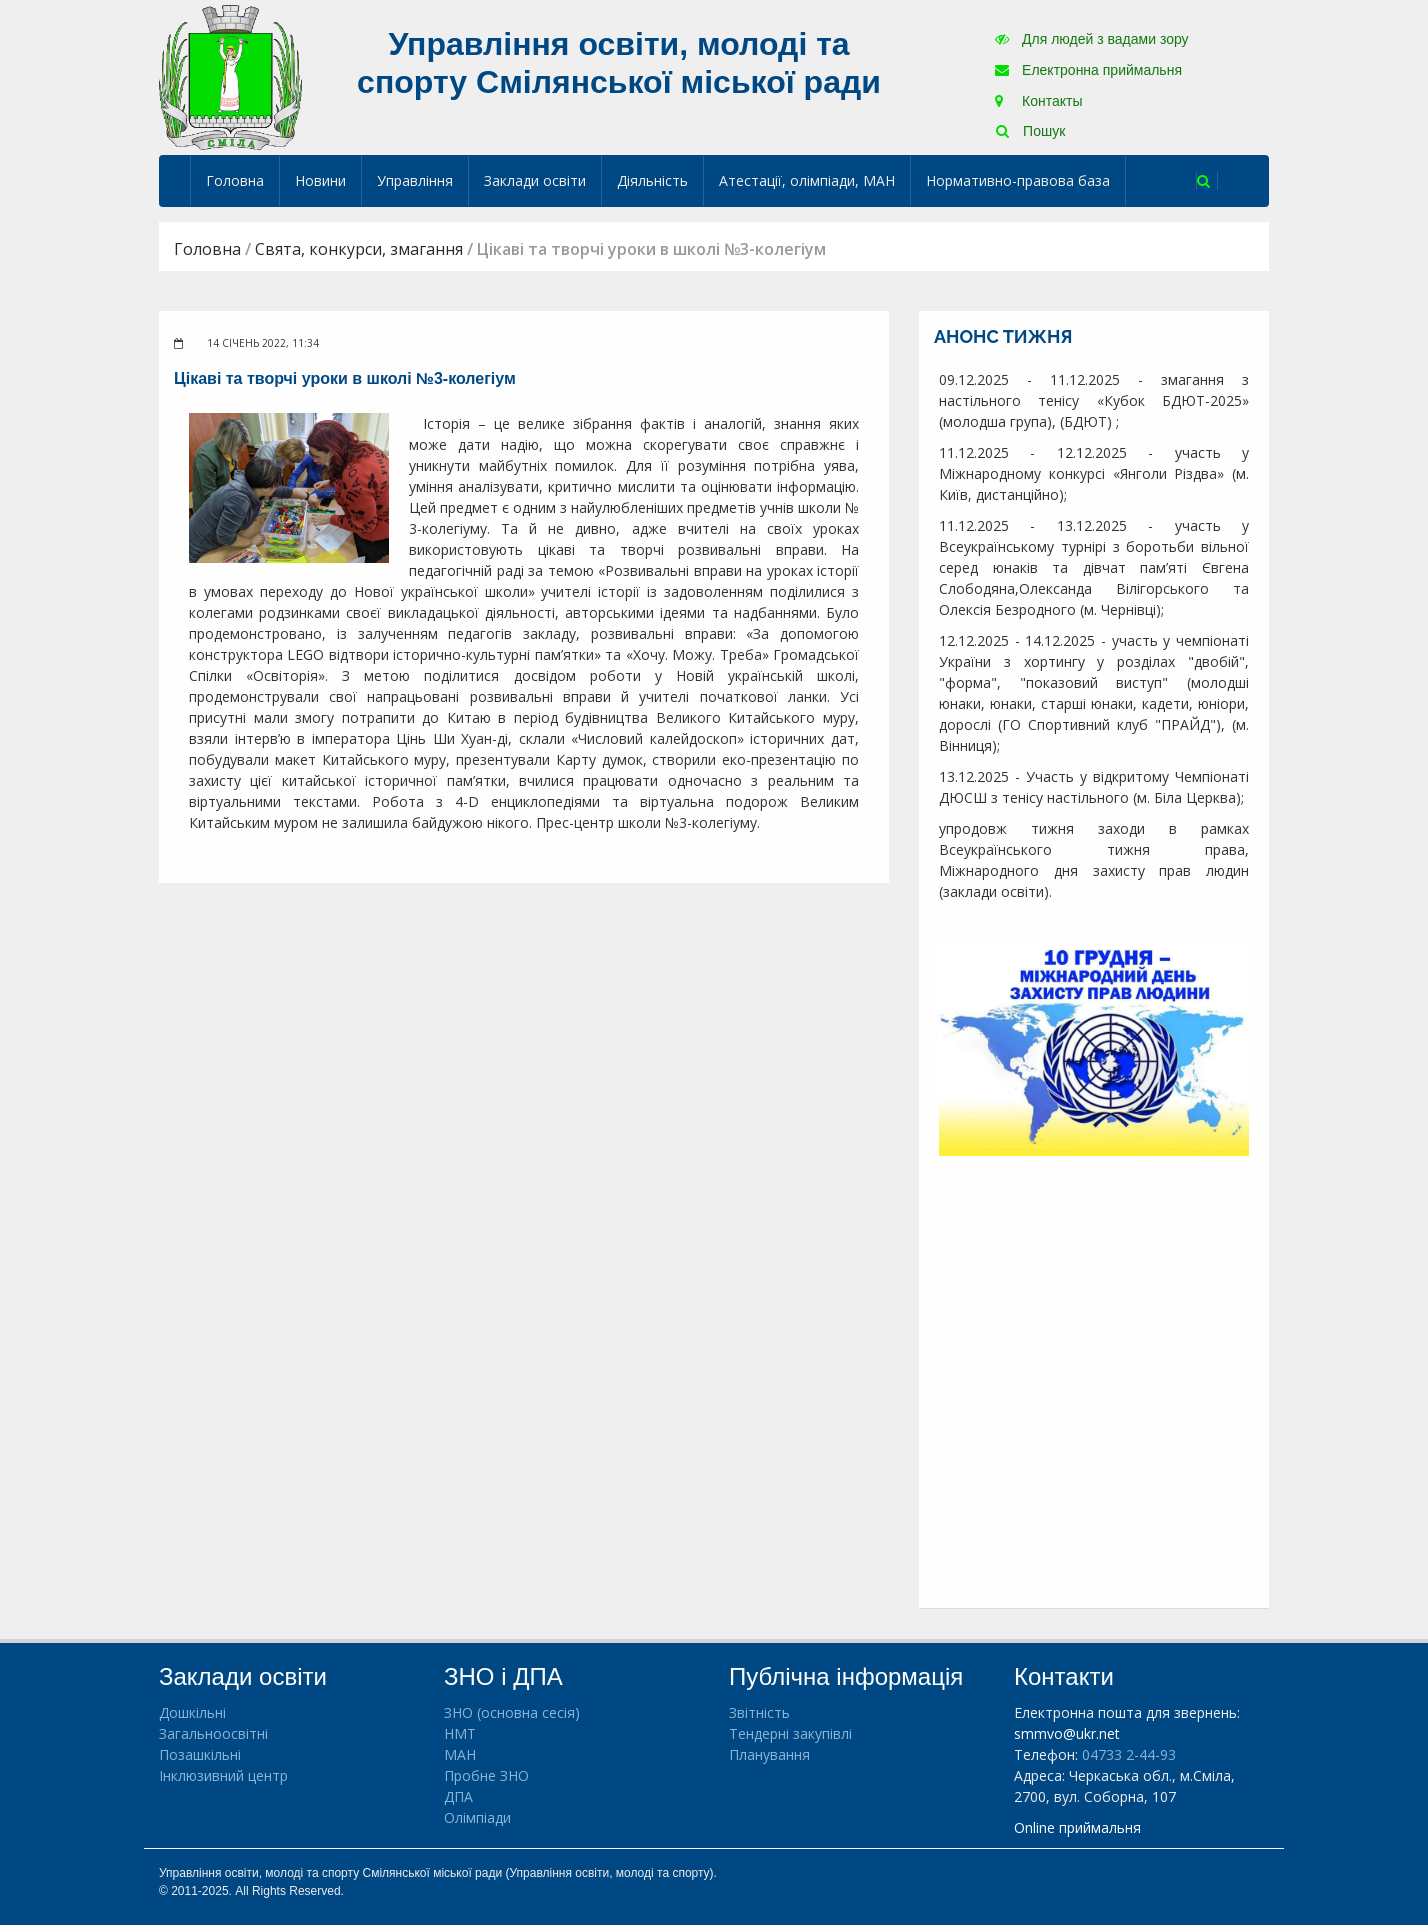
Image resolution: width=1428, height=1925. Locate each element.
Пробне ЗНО (486, 1775)
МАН (460, 1754)
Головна (235, 180)
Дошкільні (192, 1712)
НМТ (460, 1733)
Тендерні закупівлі (790, 1733)
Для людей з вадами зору (1091, 39)
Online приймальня (1077, 1827)
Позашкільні (200, 1754)
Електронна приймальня (1088, 70)
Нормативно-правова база (1018, 180)
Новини (320, 180)
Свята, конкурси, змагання (359, 249)
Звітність (759, 1712)
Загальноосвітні (213, 1733)
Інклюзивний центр (223, 1775)
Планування (769, 1754)
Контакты (1038, 101)
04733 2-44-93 (1129, 1754)
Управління (415, 180)
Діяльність (652, 180)
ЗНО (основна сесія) (512, 1712)
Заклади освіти (535, 180)
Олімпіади (477, 1817)
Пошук (1030, 131)
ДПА (458, 1796)
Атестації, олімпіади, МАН (807, 180)
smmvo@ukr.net (1067, 1733)
